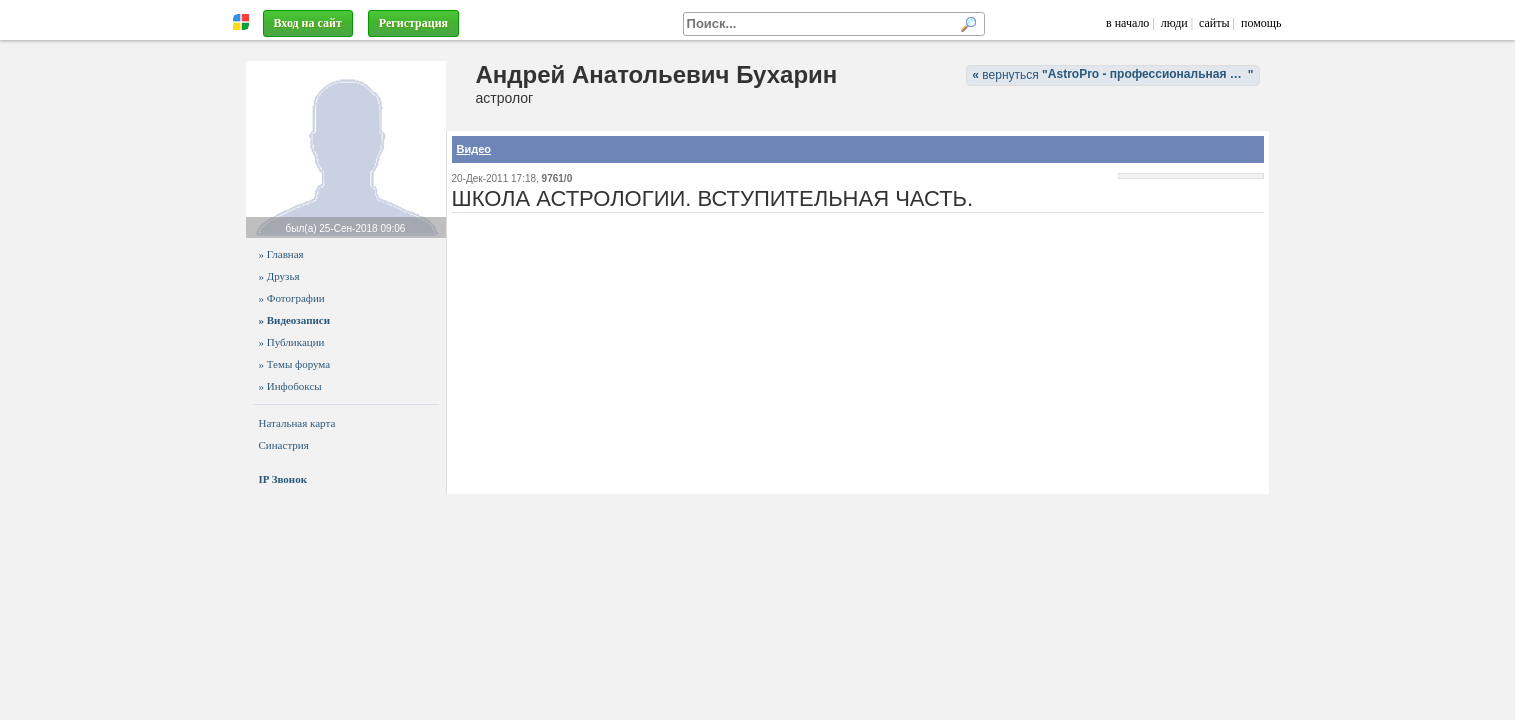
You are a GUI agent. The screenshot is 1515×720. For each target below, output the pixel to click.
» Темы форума (295, 364)
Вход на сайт (308, 23)
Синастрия (284, 445)
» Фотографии (292, 298)
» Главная (281, 254)
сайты (1214, 23)
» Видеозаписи (295, 320)
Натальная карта (297, 423)
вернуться (1115, 74)
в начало (1127, 23)
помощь (1261, 23)
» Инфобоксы (290, 386)
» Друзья (279, 276)
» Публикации (292, 342)
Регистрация (413, 23)
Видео (474, 149)
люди (1174, 23)
